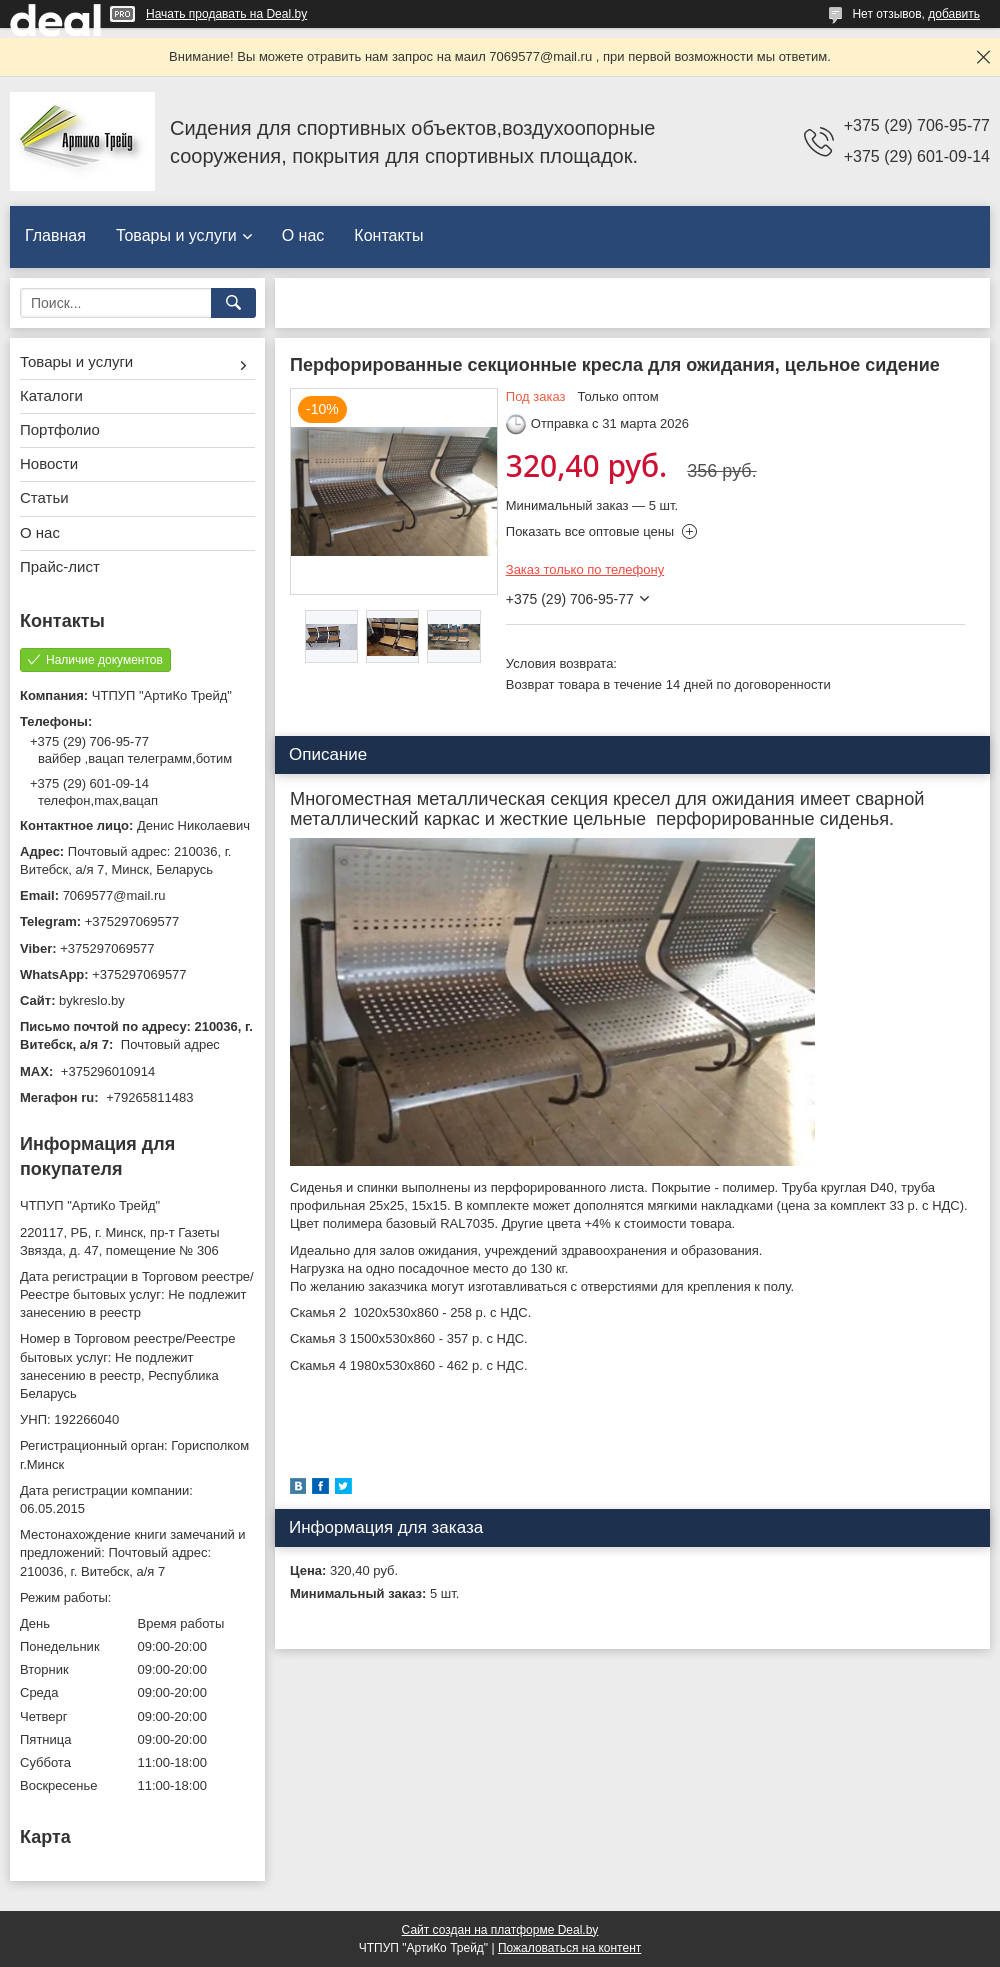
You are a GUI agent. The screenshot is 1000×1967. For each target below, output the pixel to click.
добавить (954, 14)
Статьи (44, 497)
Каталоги (51, 395)
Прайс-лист (60, 566)
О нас (303, 235)
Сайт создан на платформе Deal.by (500, 1930)
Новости (49, 463)
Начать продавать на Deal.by (226, 14)
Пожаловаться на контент (569, 1948)
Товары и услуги (176, 235)
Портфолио (60, 429)
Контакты (388, 235)
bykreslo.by (92, 1000)
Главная (55, 235)
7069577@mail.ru (114, 895)
